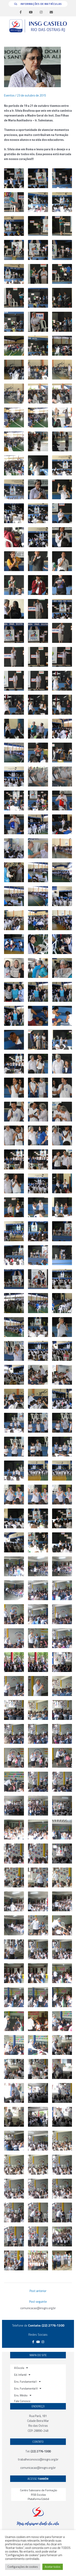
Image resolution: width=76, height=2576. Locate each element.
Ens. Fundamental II (27, 2388)
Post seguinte (38, 2301)
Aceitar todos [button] (52, 2567)
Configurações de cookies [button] (22, 2567)
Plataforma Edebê (38, 2499)
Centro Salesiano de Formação (38, 2490)
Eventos (9, 95)
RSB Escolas (38, 2494)
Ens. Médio (22, 2395)
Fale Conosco (22, 2401)
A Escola (21, 2367)
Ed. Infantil (22, 2374)
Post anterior (38, 2291)
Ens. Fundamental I (27, 2381)
